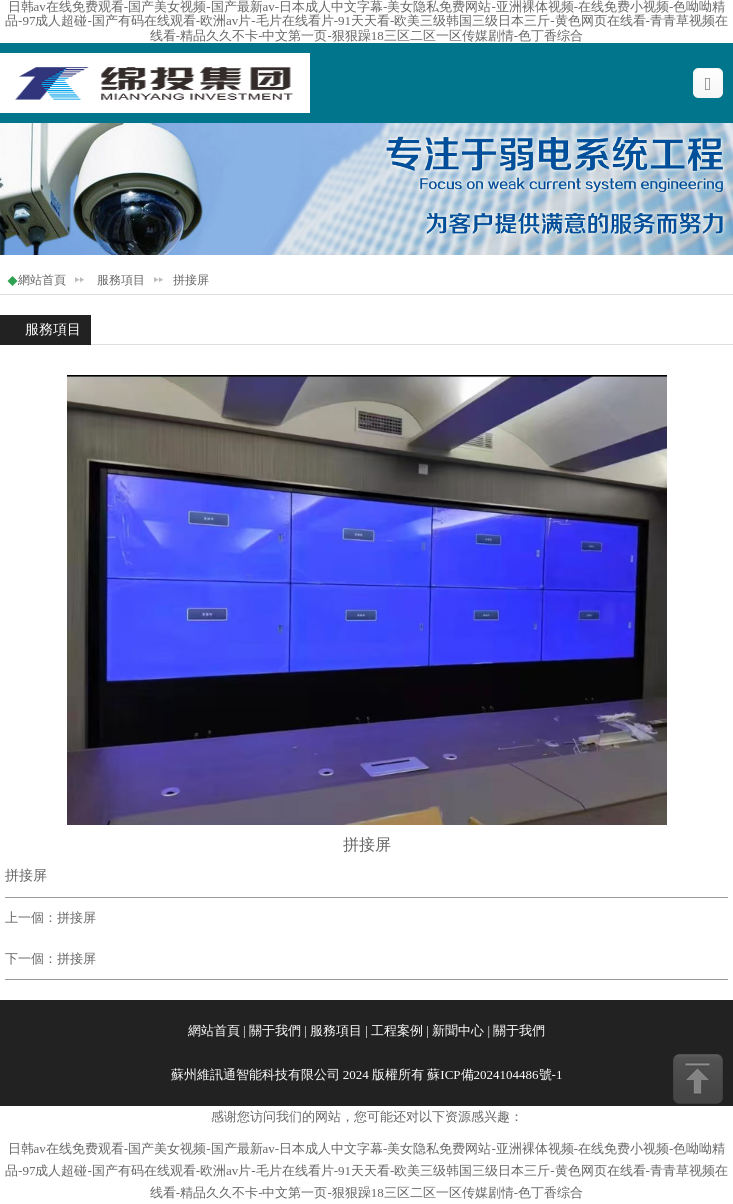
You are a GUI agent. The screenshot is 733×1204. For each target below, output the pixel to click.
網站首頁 (42, 280)
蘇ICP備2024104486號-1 (494, 1074)
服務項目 (121, 280)
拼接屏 (76, 917)
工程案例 (397, 1030)
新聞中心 (458, 1030)
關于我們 (275, 1030)
